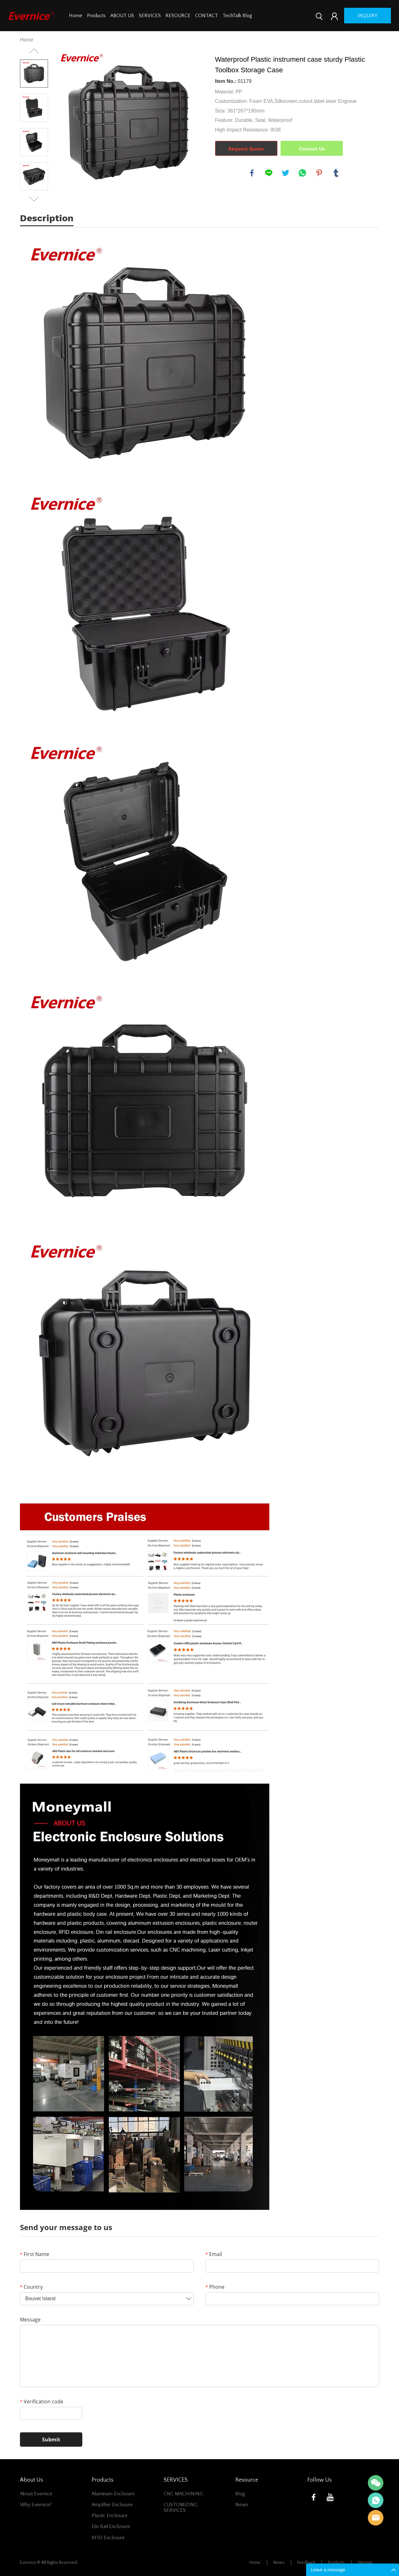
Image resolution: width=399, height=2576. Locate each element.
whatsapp (302, 173)
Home (75, 15)
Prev (34, 50)
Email (213, 2254)
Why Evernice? (36, 2504)
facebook (252, 173)
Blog (240, 2494)
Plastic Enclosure (109, 2515)
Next (34, 199)
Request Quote (246, 149)
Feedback (306, 2562)
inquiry (367, 15)
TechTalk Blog (237, 15)
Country (31, 2286)
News (241, 2504)
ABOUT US (122, 15)
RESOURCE (178, 15)
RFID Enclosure (108, 2537)
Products (96, 15)
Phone (214, 2286)
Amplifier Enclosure (112, 2504)
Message (30, 2319)
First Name (34, 2254)
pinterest (319, 173)
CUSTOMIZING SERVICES (180, 2507)
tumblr (336, 173)
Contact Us (311, 149)
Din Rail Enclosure (111, 2526)
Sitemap (365, 2562)
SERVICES (150, 15)
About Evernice (36, 2494)
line (268, 173)
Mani (375, 2500)
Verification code (41, 2401)
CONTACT (206, 15)
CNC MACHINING (183, 2494)
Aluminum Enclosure (113, 2494)
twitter (285, 173)
